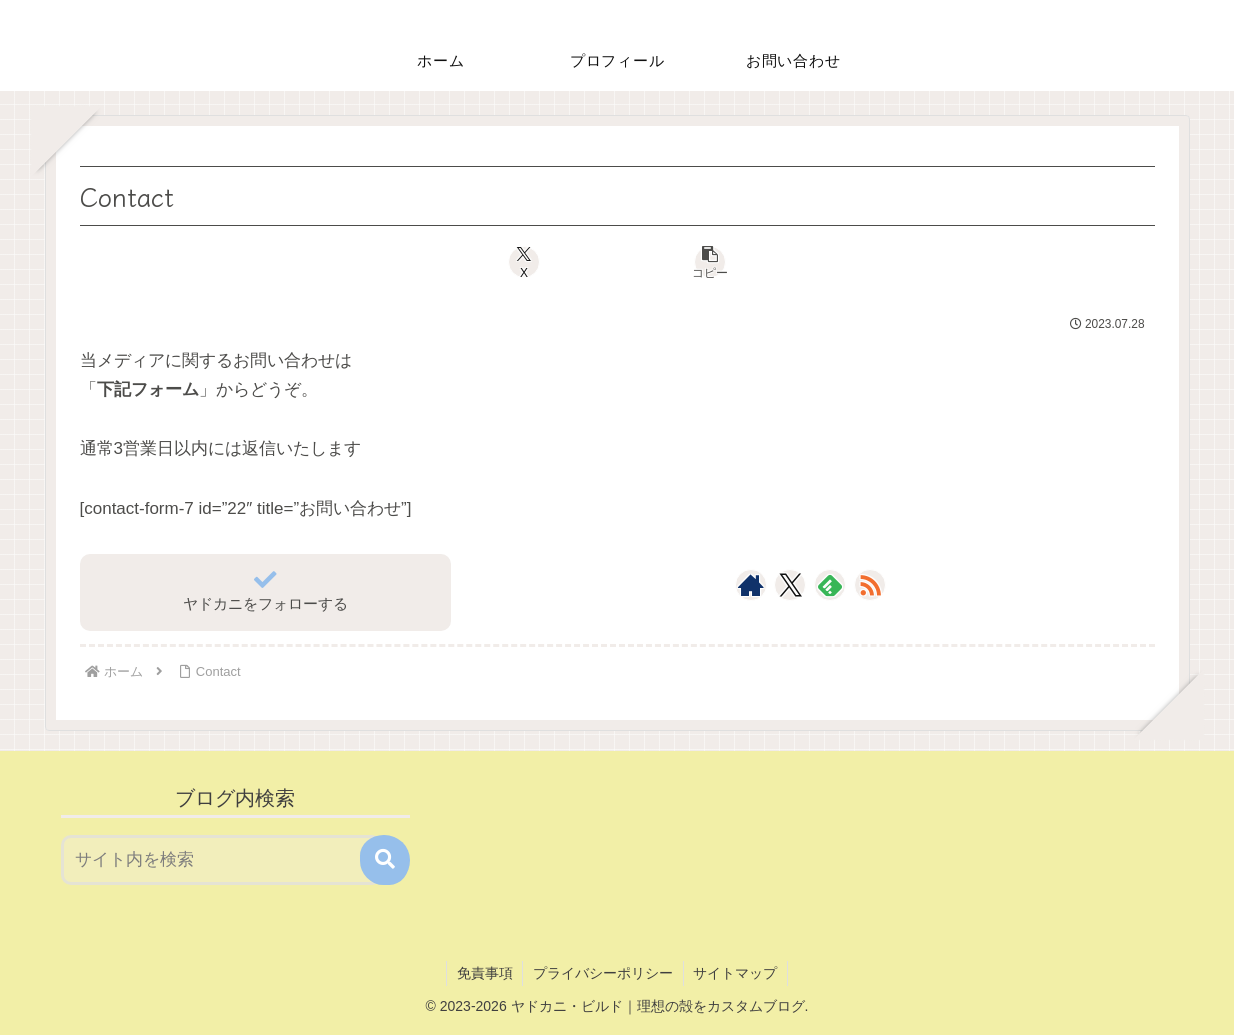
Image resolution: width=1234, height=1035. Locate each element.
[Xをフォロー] (790, 585)
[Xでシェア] (527, 262)
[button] (707, 262)
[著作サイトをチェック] (751, 585)
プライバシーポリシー (603, 973)
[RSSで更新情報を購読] (870, 585)
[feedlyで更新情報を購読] (830, 585)
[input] (222, 860)
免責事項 (484, 973)
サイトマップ (736, 973)
